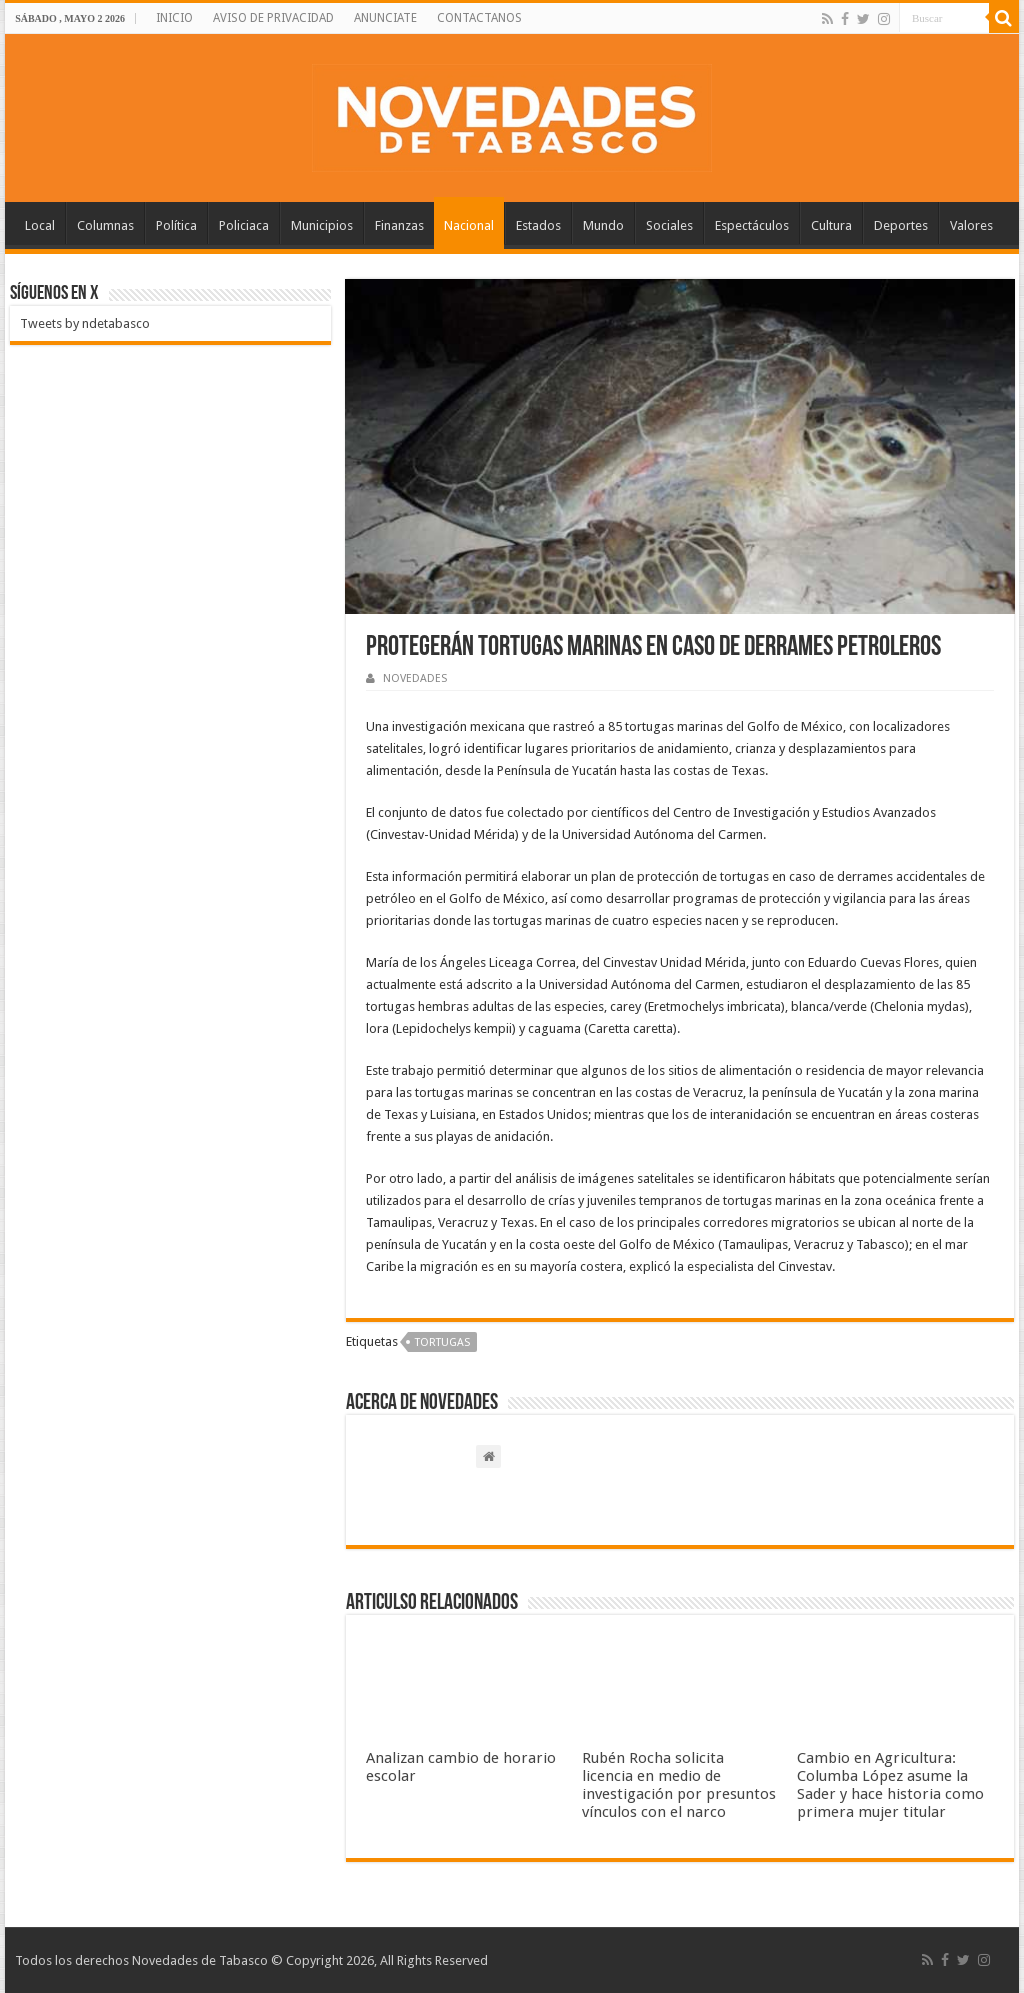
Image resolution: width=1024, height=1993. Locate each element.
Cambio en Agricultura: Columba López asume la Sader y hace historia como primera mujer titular (890, 1785)
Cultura (831, 225)
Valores (971, 225)
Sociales (669, 225)
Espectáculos (752, 225)
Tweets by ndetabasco (85, 323)
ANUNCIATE (385, 18)
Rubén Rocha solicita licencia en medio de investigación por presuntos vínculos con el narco (679, 1785)
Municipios (322, 225)
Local (40, 225)
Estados (538, 225)
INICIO (174, 18)
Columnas (105, 225)
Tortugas (442, 1342)
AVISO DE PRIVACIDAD (273, 18)
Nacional (469, 225)
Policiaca (244, 225)
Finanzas (399, 225)
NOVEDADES (415, 678)
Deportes (901, 225)
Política (176, 225)
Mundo (603, 225)
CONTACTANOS (479, 18)
